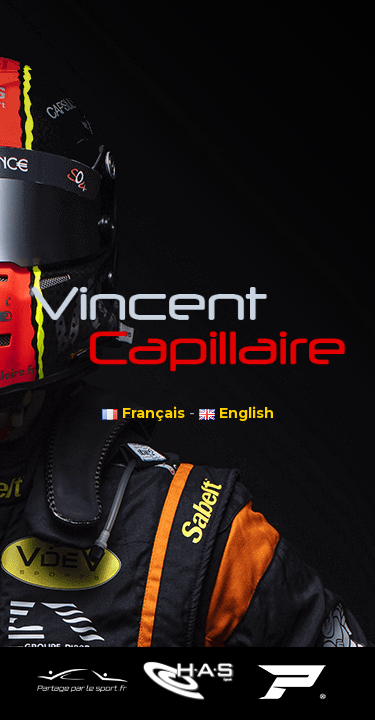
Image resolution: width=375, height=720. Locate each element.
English (236, 413)
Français (143, 413)
